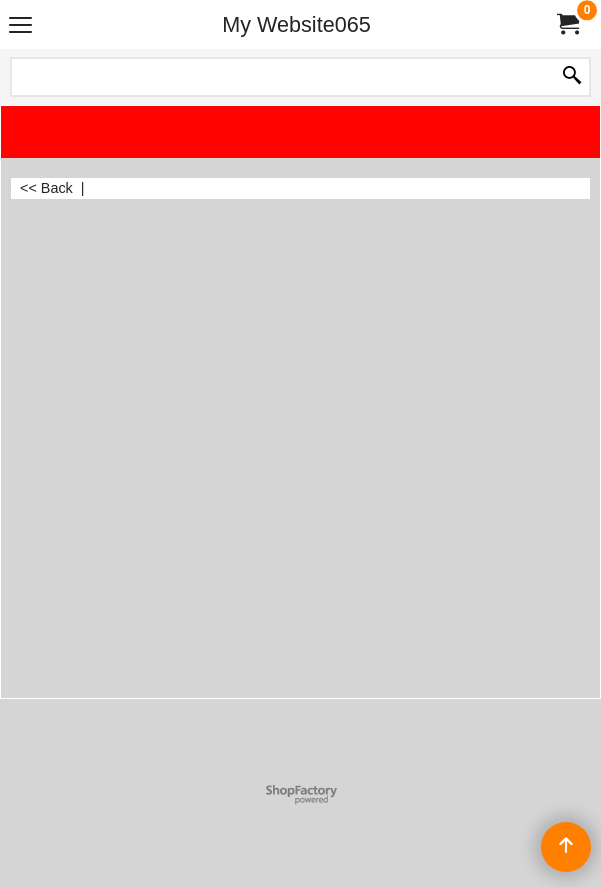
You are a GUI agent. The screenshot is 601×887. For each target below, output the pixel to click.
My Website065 (296, 24)
